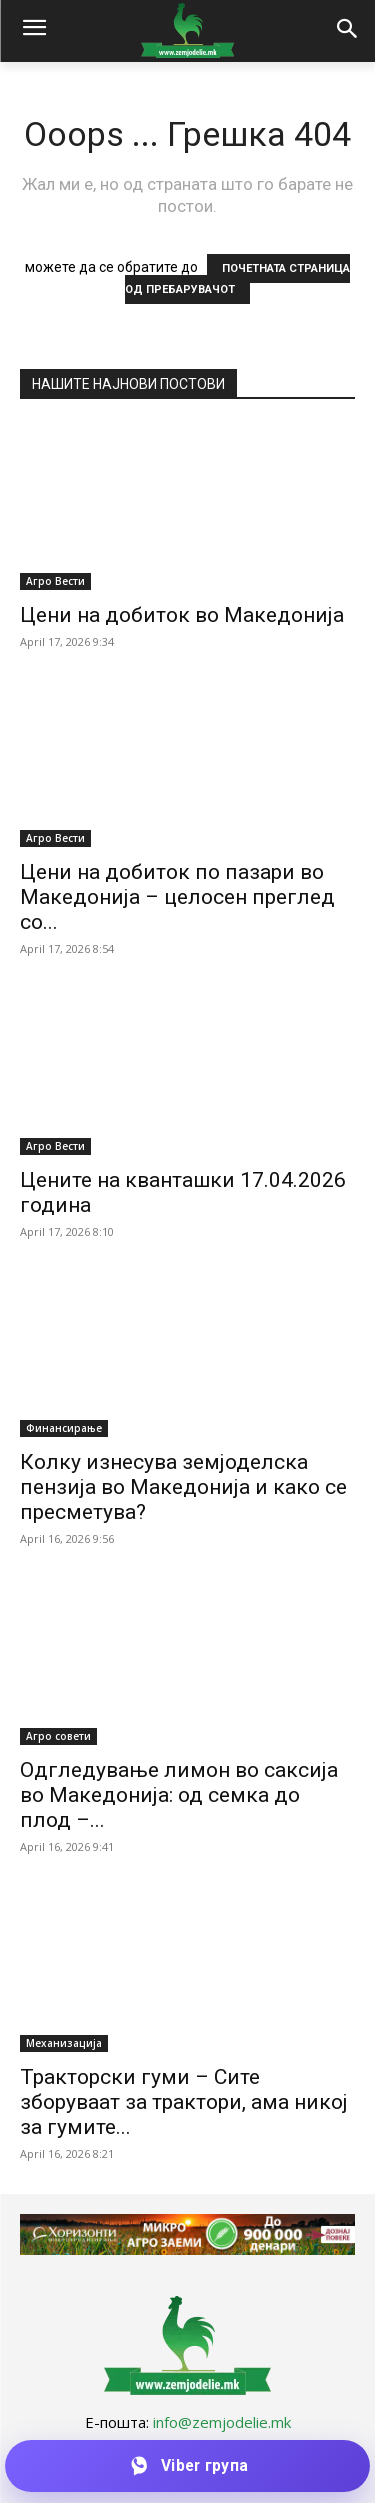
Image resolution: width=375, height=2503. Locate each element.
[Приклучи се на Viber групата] (187, 2466)
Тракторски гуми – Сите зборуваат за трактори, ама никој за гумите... (184, 2102)
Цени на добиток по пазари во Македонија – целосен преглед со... (177, 897)
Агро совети (58, 1736)
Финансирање (64, 1428)
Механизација (64, 2043)
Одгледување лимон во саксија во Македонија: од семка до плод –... (179, 1795)
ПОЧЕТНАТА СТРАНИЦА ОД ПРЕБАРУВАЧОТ (237, 279)
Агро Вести (55, 581)
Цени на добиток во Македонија (182, 615)
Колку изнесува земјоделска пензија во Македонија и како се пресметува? (183, 1487)
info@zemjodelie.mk (222, 2422)
